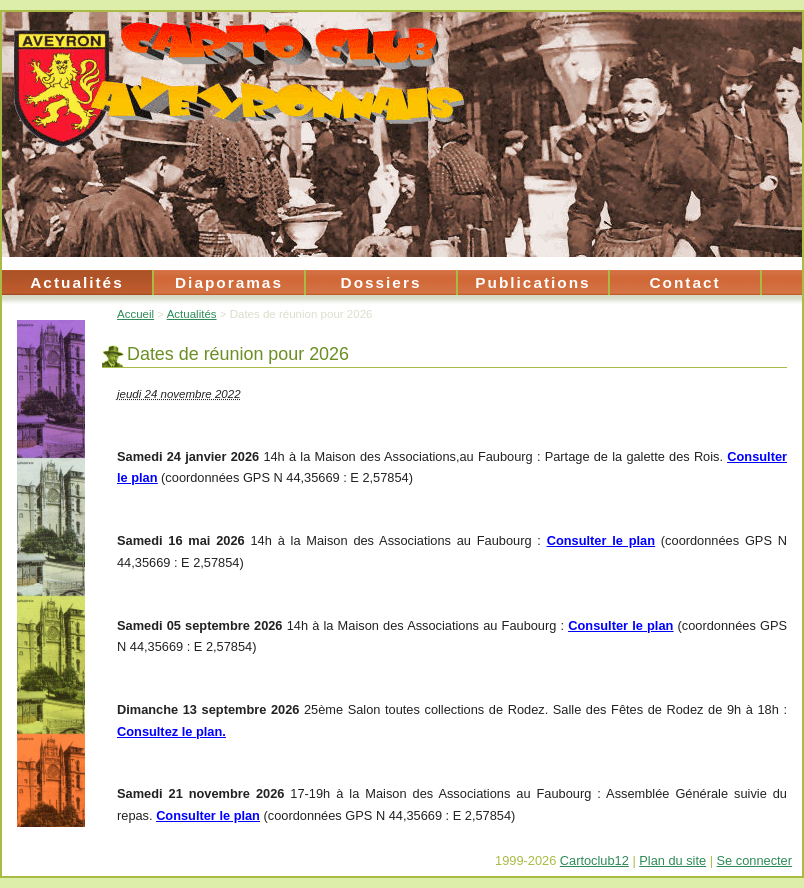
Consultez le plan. (171, 731)
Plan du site (672, 860)
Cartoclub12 (594, 860)
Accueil (135, 314)
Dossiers (381, 282)
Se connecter (754, 860)
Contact (684, 282)
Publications (532, 282)
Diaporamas (229, 282)
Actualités (76, 282)
